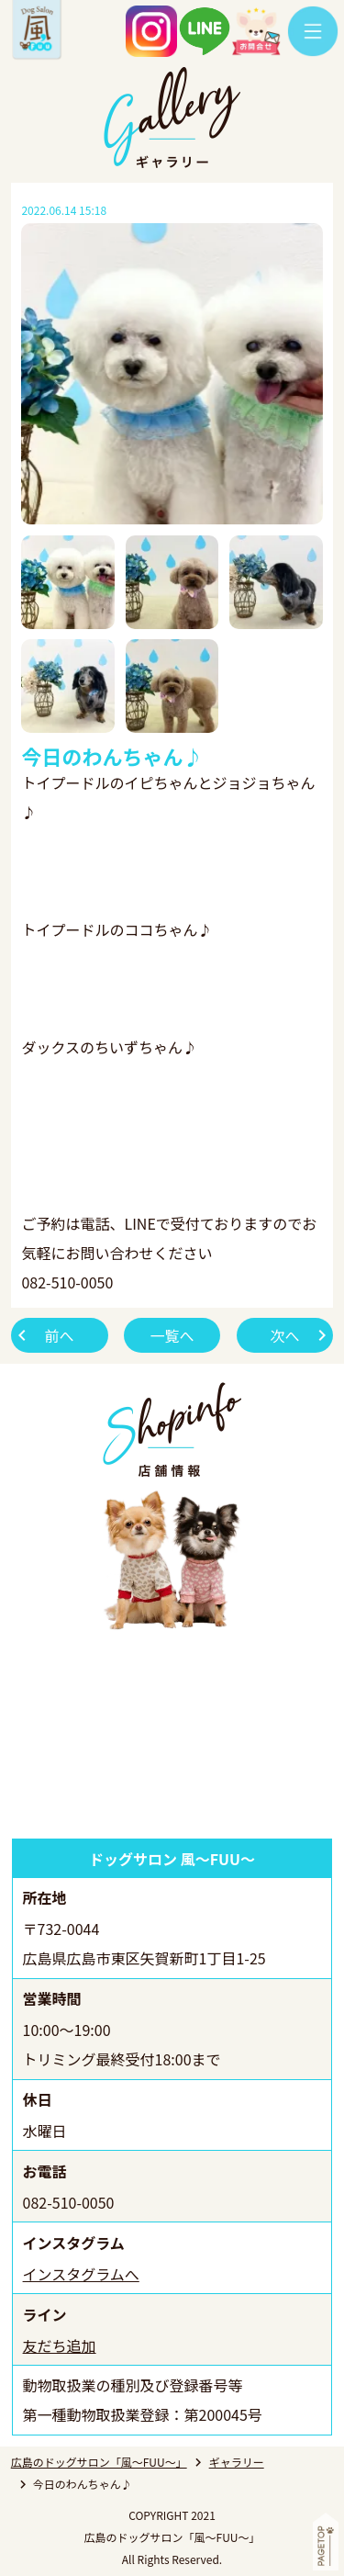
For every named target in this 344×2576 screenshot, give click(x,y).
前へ (59, 1335)
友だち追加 (59, 2345)
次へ (284, 1335)
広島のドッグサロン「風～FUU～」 (99, 2461)
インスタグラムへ (81, 2274)
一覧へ (172, 1335)
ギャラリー (236, 2461)
